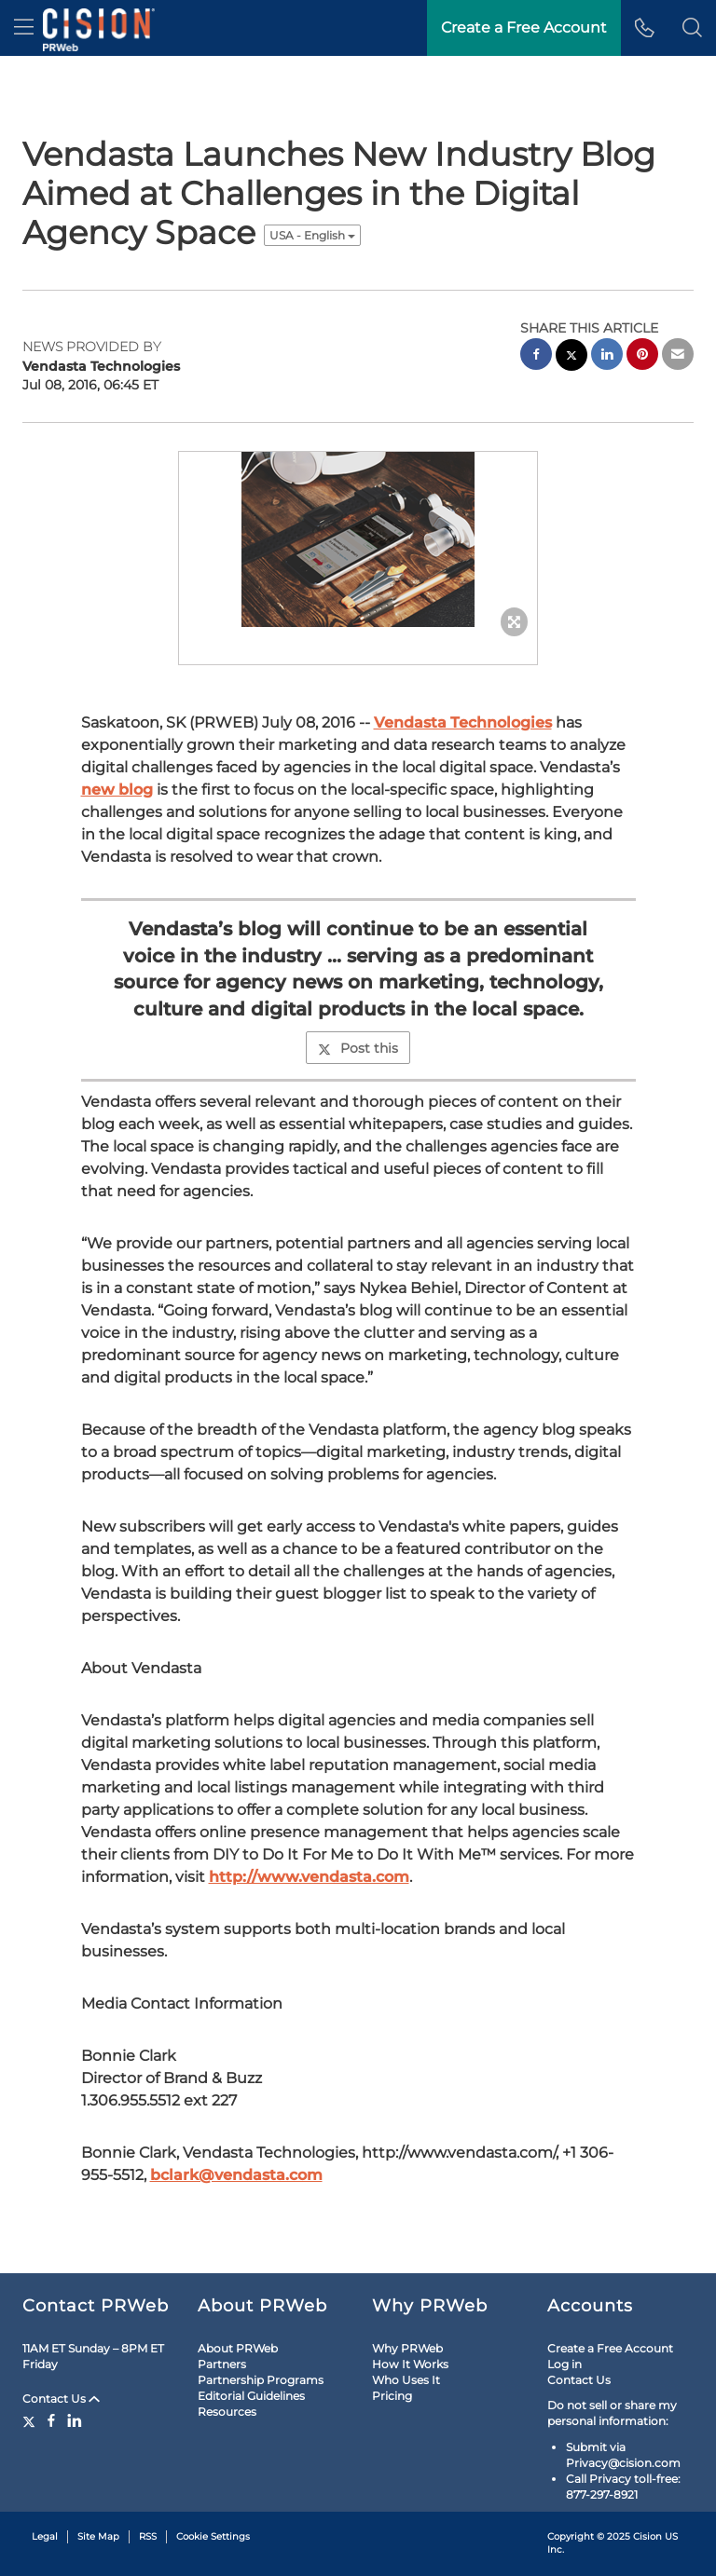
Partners (222, 2364)
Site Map (98, 2536)
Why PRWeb (407, 2348)
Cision (647, 2536)
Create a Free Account (610, 2348)
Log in (564, 2364)
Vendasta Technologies (463, 722)
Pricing (392, 2396)
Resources (227, 2412)
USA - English (312, 235)
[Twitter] (31, 2420)
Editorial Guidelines (251, 2396)
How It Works (410, 2364)
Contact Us (61, 2399)
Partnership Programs (261, 2380)
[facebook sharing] (536, 356)
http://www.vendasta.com (309, 1877)
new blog (117, 789)
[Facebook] (51, 2420)
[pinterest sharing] (642, 356)
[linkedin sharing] (607, 356)
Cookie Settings (213, 2536)
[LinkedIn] (74, 2420)
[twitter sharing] (571, 357)
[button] (692, 28)
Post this (358, 1048)
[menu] (24, 28)
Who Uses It (406, 2380)
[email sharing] (678, 356)
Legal (45, 2536)
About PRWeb (238, 2348)
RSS (148, 2536)
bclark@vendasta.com (236, 2175)
